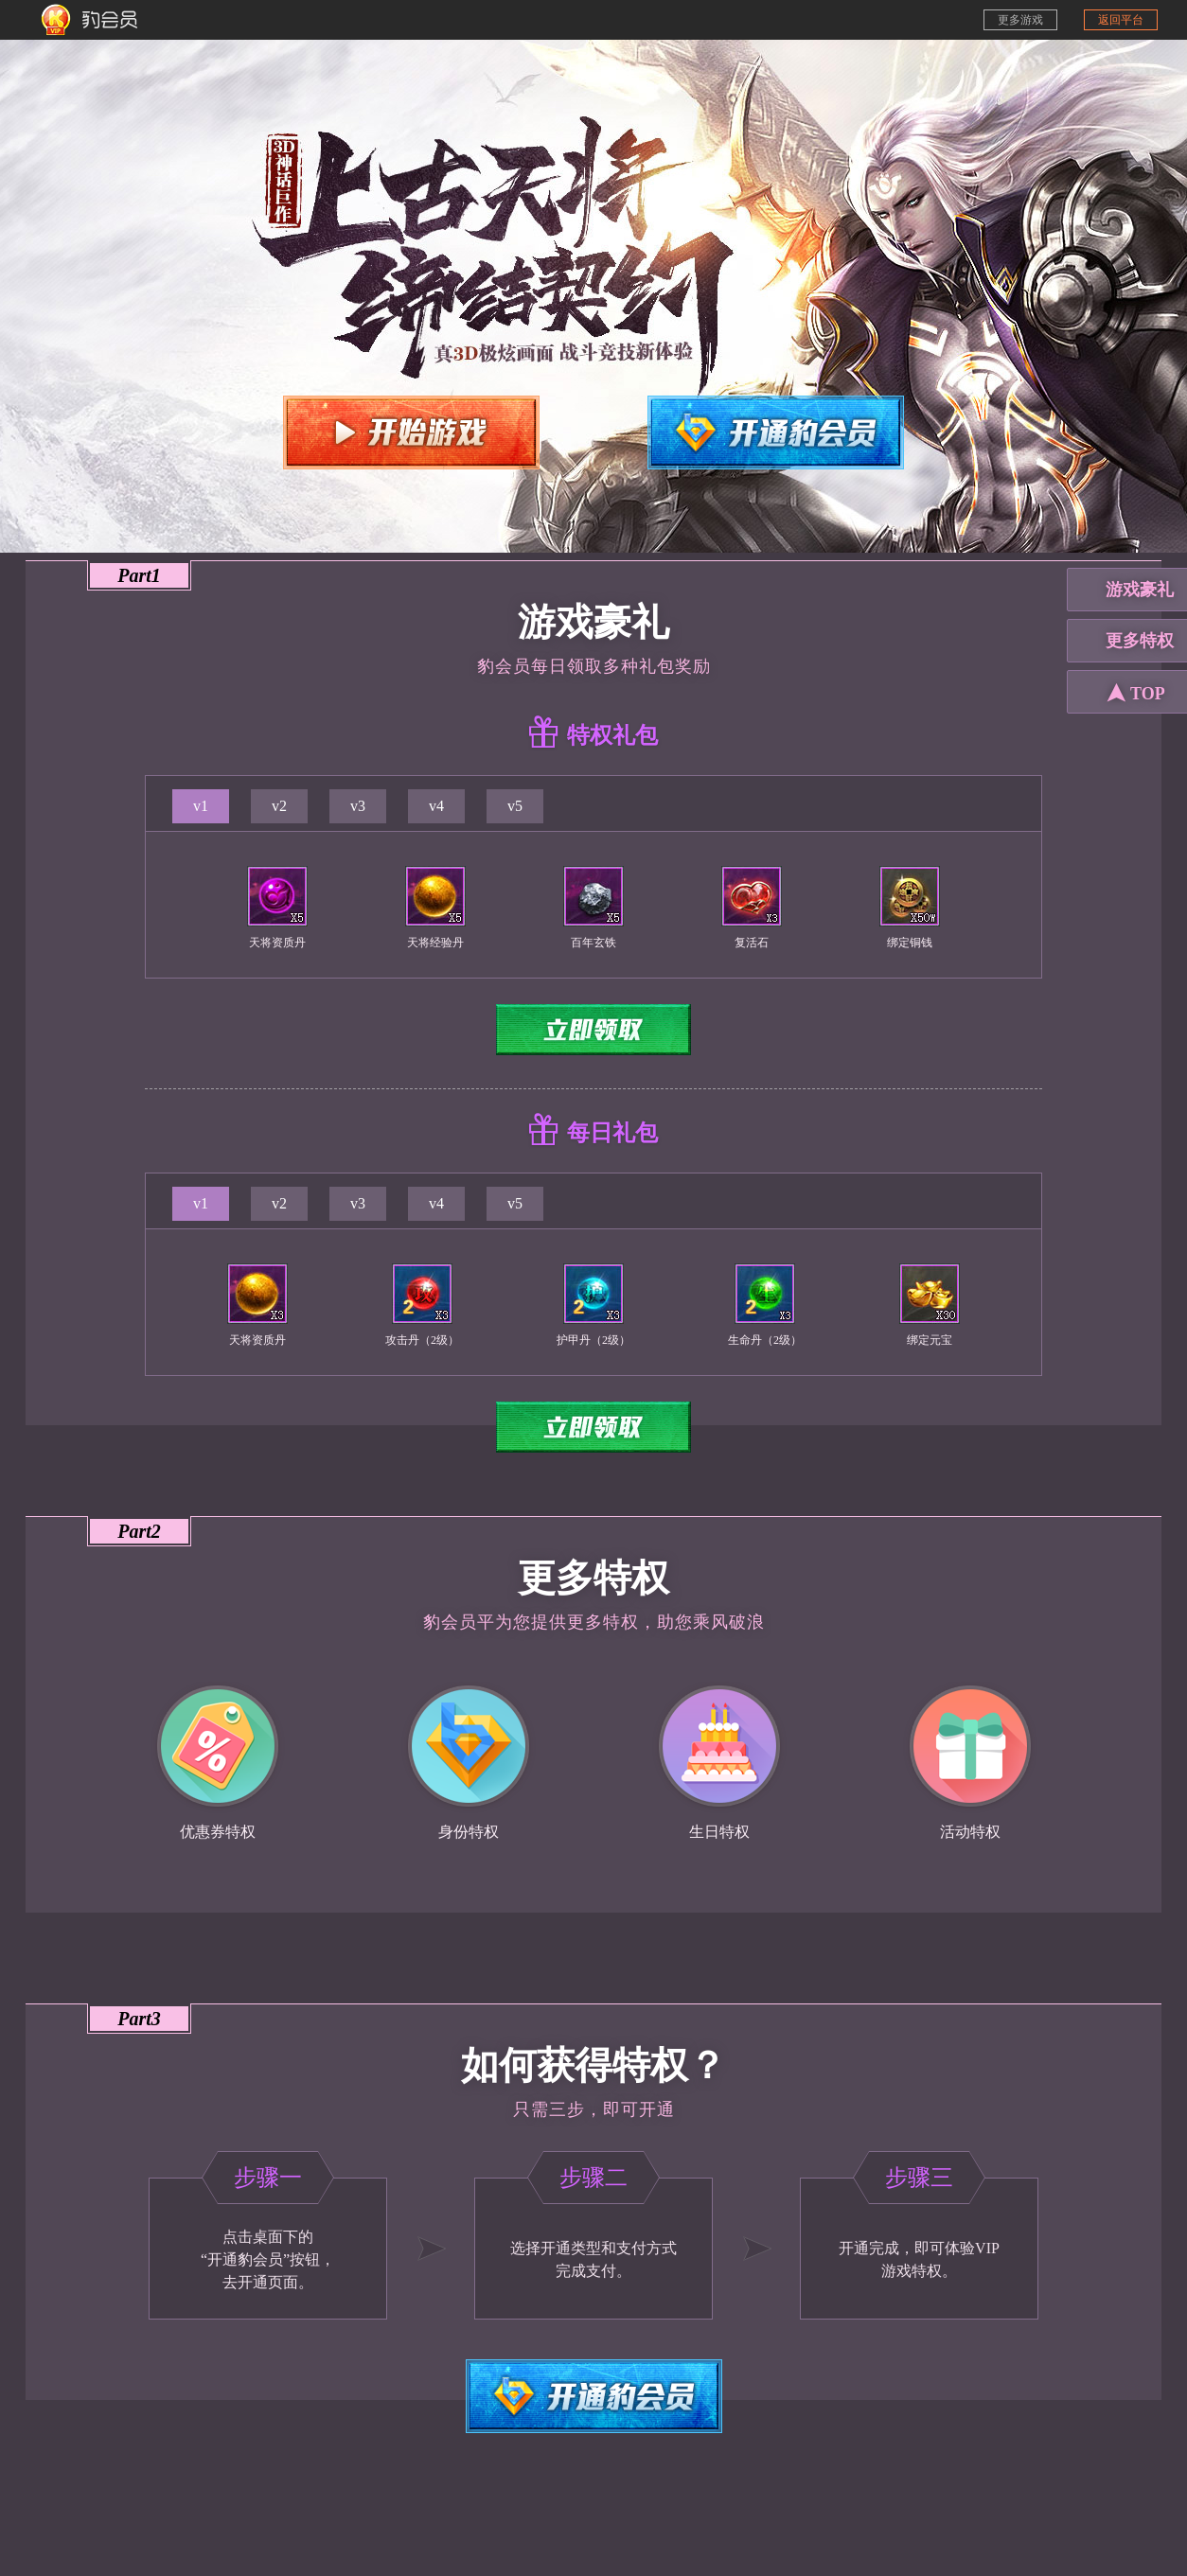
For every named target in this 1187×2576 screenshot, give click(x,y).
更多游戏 (1020, 19)
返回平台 (1120, 19)
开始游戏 (411, 432)
